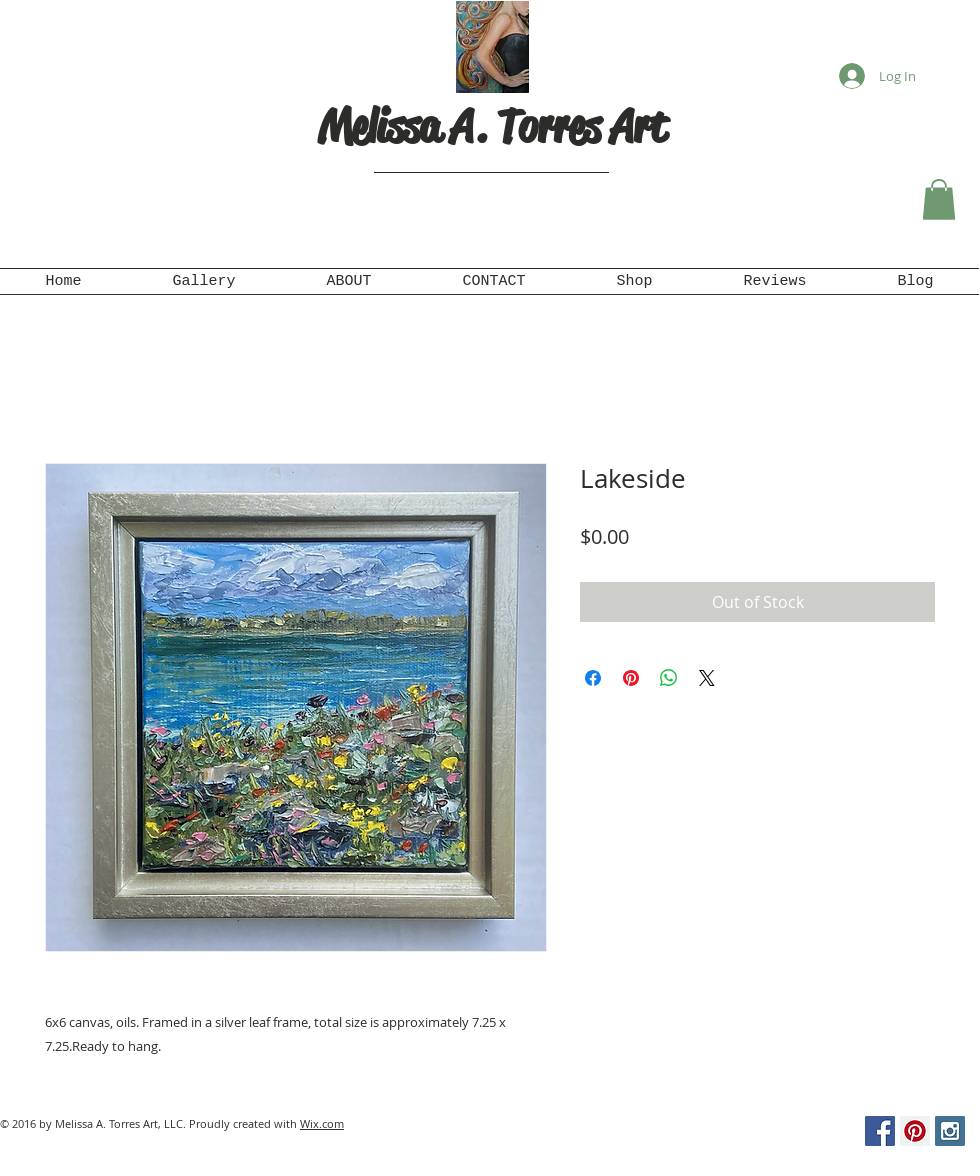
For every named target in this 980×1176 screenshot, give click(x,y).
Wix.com (322, 1123)
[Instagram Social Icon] (950, 1131)
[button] (939, 199)
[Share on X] (707, 678)
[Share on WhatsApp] (669, 678)
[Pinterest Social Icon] (915, 1131)
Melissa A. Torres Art (492, 126)
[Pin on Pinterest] (631, 678)
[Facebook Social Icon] (880, 1131)
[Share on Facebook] (593, 678)
